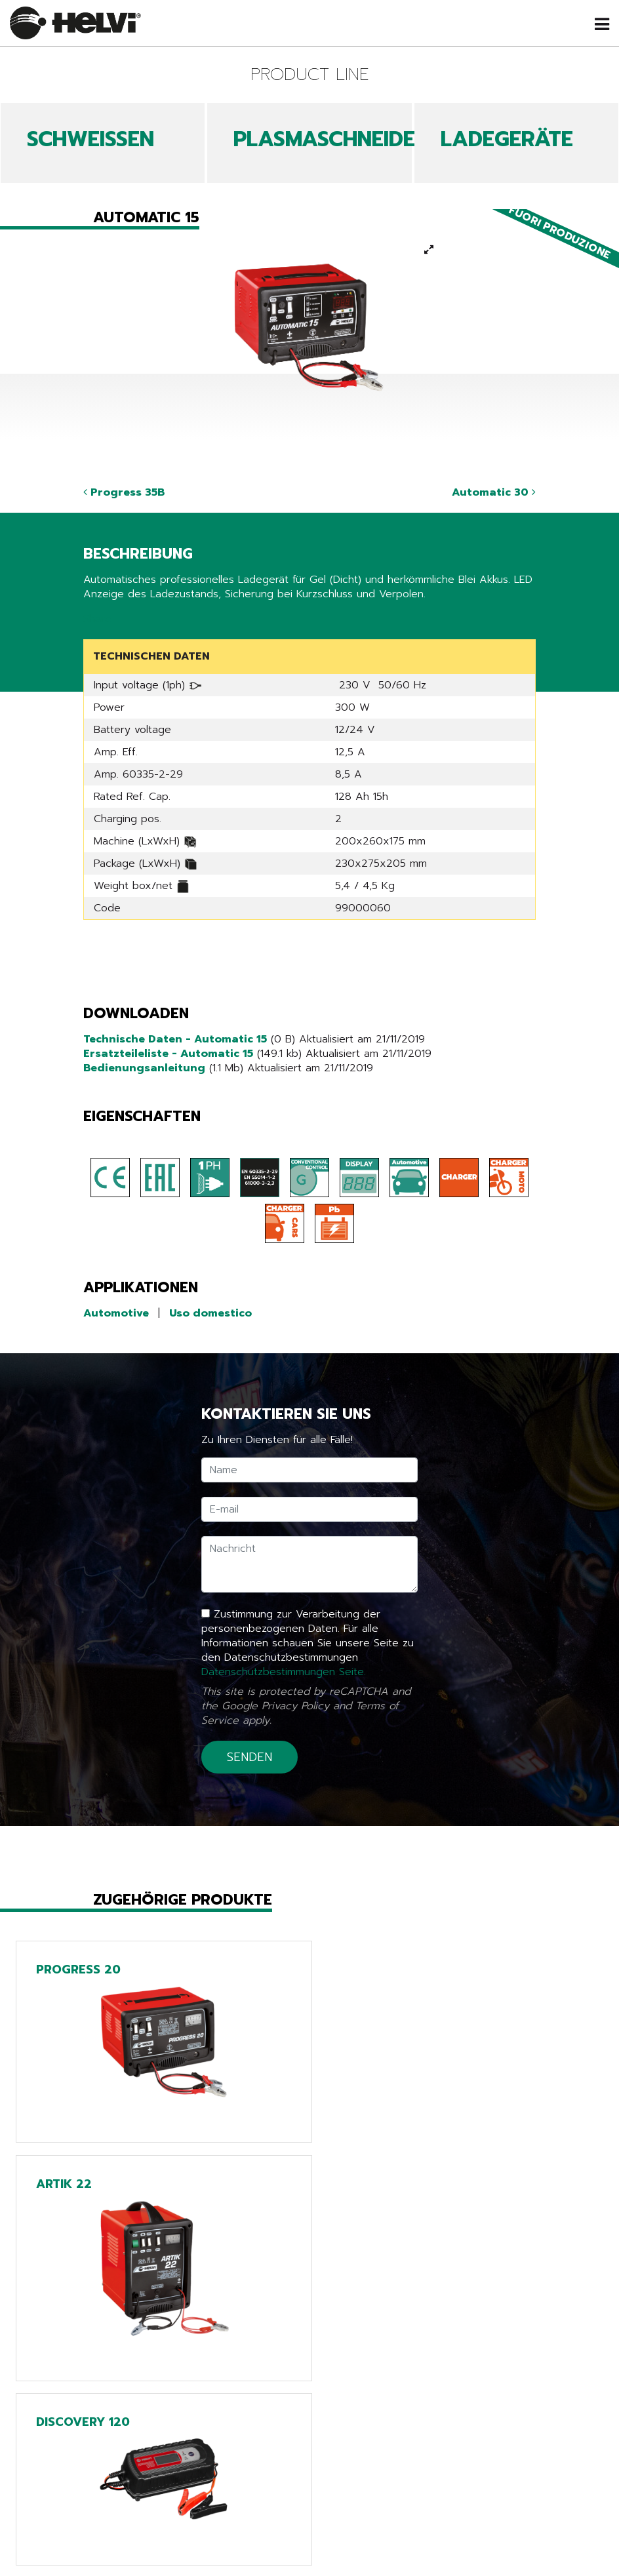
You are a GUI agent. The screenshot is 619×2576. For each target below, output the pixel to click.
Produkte (152, 2546)
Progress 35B (124, 492)
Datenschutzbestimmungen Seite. (283, 1672)
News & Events (152, 2564)
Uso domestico (210, 1313)
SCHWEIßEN (90, 139)
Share (97, 619)
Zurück (109, 2460)
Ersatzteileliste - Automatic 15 (168, 1053)
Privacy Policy (295, 1706)
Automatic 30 (494, 492)
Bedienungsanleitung (144, 1068)
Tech (310, 2564)
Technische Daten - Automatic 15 (175, 1039)
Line (309, 2546)
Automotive (116, 1313)
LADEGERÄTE (507, 139)
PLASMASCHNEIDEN (331, 139)
